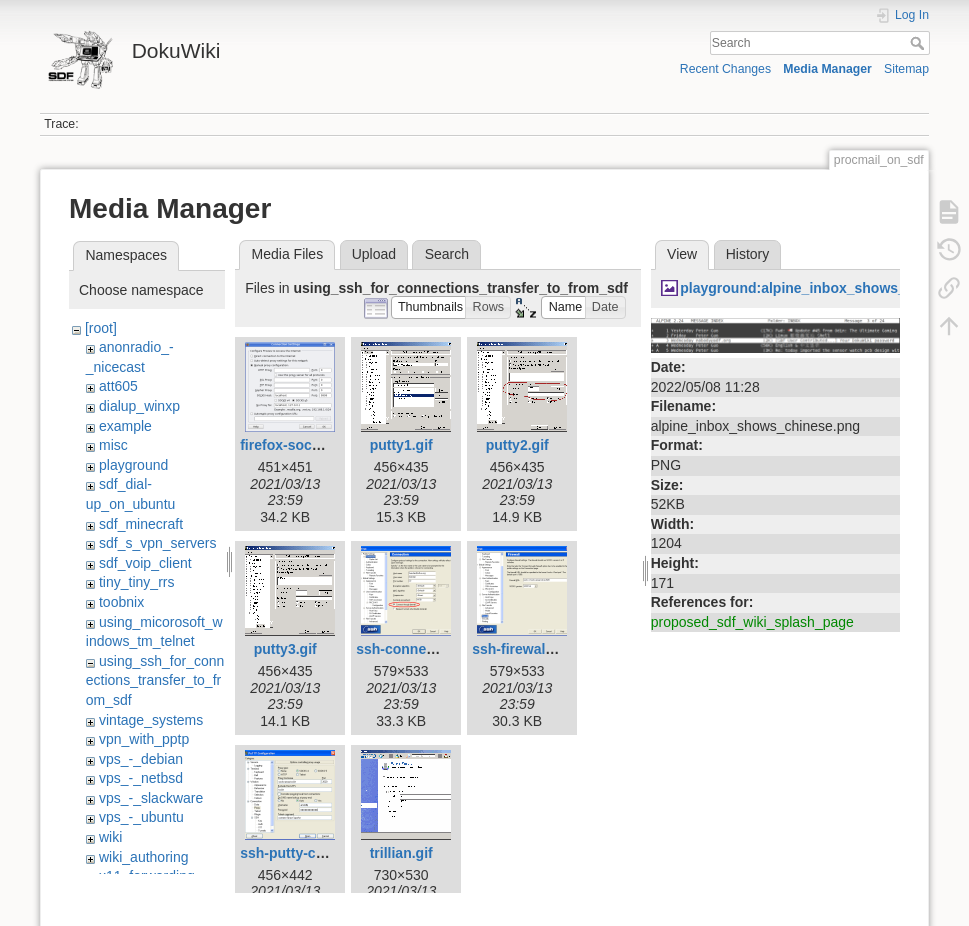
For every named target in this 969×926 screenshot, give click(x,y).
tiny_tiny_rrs (136, 582)
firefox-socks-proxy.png (319, 445)
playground (133, 465)
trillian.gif (401, 853)
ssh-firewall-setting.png (550, 649)
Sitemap (906, 69)
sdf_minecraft (141, 524)
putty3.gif (285, 649)
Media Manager (827, 69)
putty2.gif (517, 445)
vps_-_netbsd (141, 778)
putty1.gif (401, 445)
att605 (118, 386)
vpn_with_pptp (144, 739)
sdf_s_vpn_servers (158, 543)
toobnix (121, 602)
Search (919, 43)
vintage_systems (151, 720)
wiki (110, 837)
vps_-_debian (141, 759)
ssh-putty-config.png (309, 853)
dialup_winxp (139, 406)
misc (113, 445)
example (125, 426)
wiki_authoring (144, 857)
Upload (374, 254)
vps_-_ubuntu (141, 817)
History (748, 254)
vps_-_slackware (151, 798)
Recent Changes (725, 69)
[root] (101, 328)
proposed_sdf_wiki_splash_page (752, 622)
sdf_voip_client (145, 563)
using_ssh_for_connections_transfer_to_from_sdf (155, 680)
